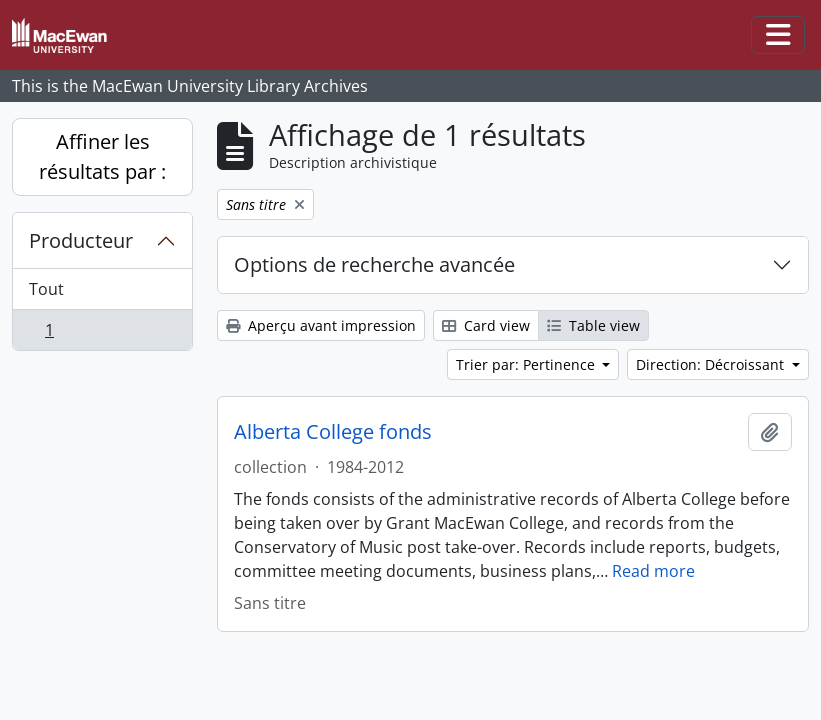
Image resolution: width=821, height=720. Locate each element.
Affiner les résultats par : (102, 156)
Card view (486, 325)
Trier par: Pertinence (527, 364)
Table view (593, 325)
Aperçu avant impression (321, 325)
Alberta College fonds (333, 432)
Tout (46, 289)
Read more (653, 571)
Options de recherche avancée (374, 264)
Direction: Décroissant (712, 364)
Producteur (81, 240)
